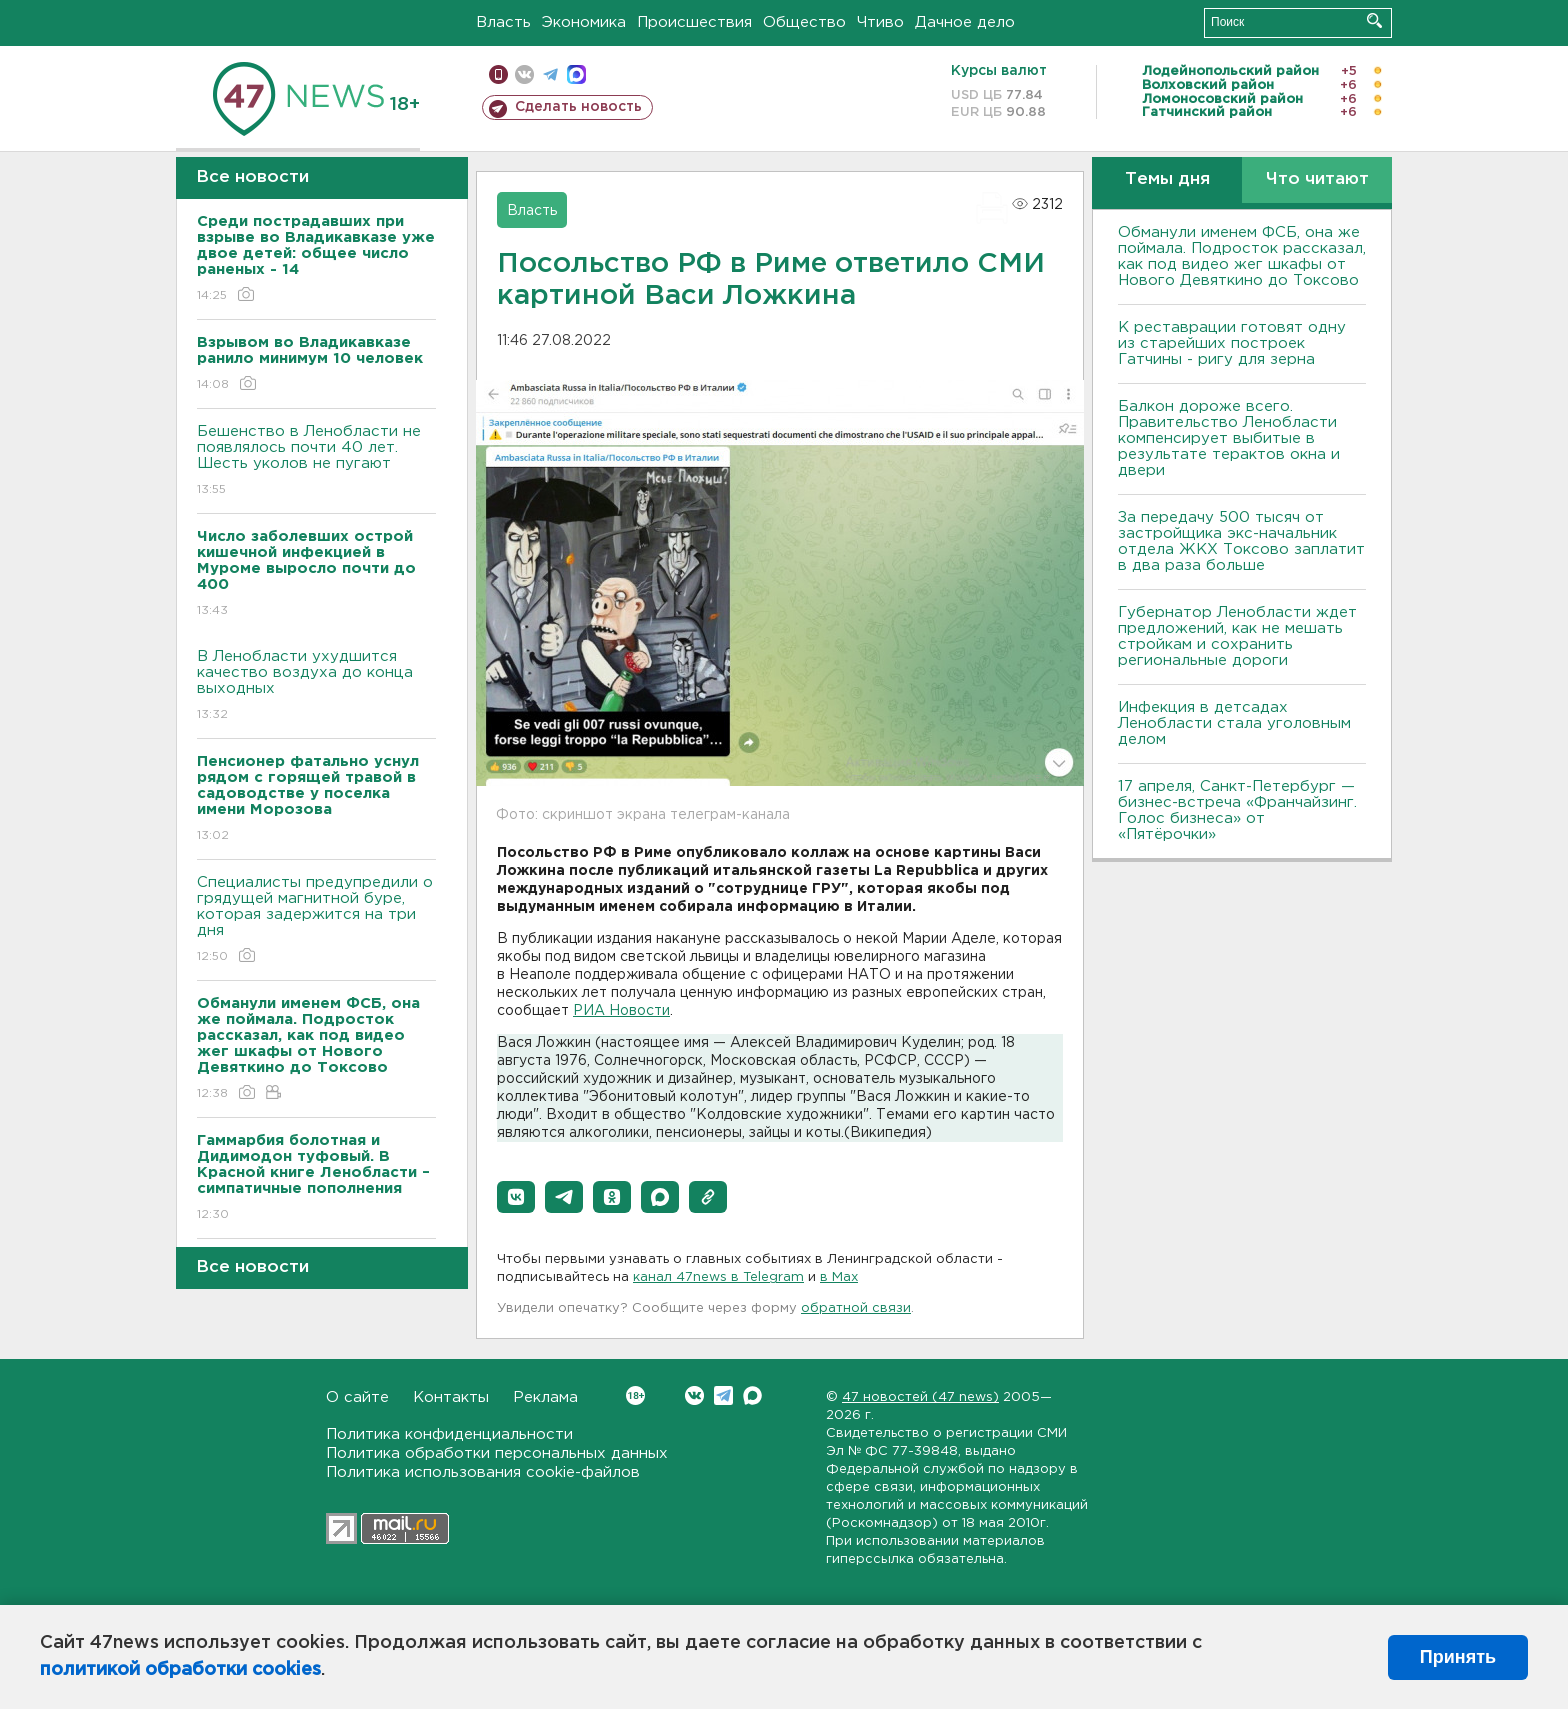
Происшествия (694, 22)
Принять (1458, 1657)
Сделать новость (578, 107)
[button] (516, 1197)
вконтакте (524, 74)
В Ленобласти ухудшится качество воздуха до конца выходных (316, 686)
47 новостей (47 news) (920, 1397)
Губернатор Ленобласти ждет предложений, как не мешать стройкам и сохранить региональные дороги (1237, 636)
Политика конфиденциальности (449, 1434)
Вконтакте (635, 1395)
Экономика (584, 22)
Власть (503, 22)
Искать (1374, 20)
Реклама (545, 1397)
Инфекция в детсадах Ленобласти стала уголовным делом (1234, 723)
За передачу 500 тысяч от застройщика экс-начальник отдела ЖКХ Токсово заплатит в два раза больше (1241, 541)
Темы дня (1167, 179)
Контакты (451, 1397)
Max (752, 1395)
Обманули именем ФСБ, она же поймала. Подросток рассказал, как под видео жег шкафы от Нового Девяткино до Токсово (1242, 256)
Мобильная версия (498, 74)
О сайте (357, 1397)
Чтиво (880, 22)
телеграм (550, 74)
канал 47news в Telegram (718, 1277)
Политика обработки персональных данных (497, 1453)
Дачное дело (965, 22)
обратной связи (856, 1308)
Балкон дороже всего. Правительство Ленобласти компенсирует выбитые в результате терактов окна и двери (1229, 438)
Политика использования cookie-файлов (483, 1472)
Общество (804, 22)
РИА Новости (621, 1011)
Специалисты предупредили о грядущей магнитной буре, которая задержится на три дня (316, 920)
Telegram (723, 1395)
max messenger (576, 74)
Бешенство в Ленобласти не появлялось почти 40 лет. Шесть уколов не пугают (316, 461)
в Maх (839, 1277)
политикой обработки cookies (180, 1670)
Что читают (1317, 179)
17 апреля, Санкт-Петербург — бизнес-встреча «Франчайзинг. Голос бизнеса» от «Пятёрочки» (1237, 810)
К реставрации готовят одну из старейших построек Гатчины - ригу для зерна (1232, 343)
